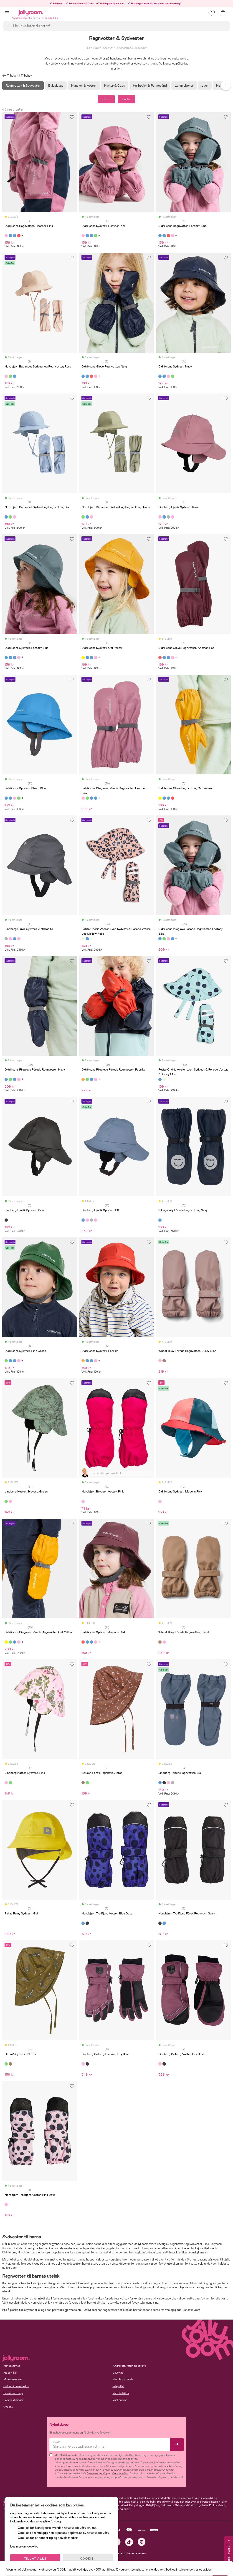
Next (226, 85)
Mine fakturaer (12, 2379)
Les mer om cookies (24, 2546)
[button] (7, 12)
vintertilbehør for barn (127, 2264)
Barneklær (92, 47)
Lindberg (42, 2252)
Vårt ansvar (120, 2400)
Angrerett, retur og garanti (129, 2366)
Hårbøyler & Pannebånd (150, 85)
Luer (204, 85)
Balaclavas (55, 85)
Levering (118, 2372)
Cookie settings (13, 2393)
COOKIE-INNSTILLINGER (87, 2560)
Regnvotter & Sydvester (131, 47)
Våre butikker (121, 2393)
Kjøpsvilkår (10, 2372)
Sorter (126, 99)
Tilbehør (107, 47)
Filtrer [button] (106, 99)
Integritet (118, 2386)
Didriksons (9, 2252)
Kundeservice (11, 2366)
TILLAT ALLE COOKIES (35, 2560)
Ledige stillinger (13, 2400)
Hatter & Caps (114, 85)
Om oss (8, 2407)
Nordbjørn (25, 2252)
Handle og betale (123, 2379)
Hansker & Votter (83, 85)
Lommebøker (184, 85)
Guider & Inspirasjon (16, 2386)
